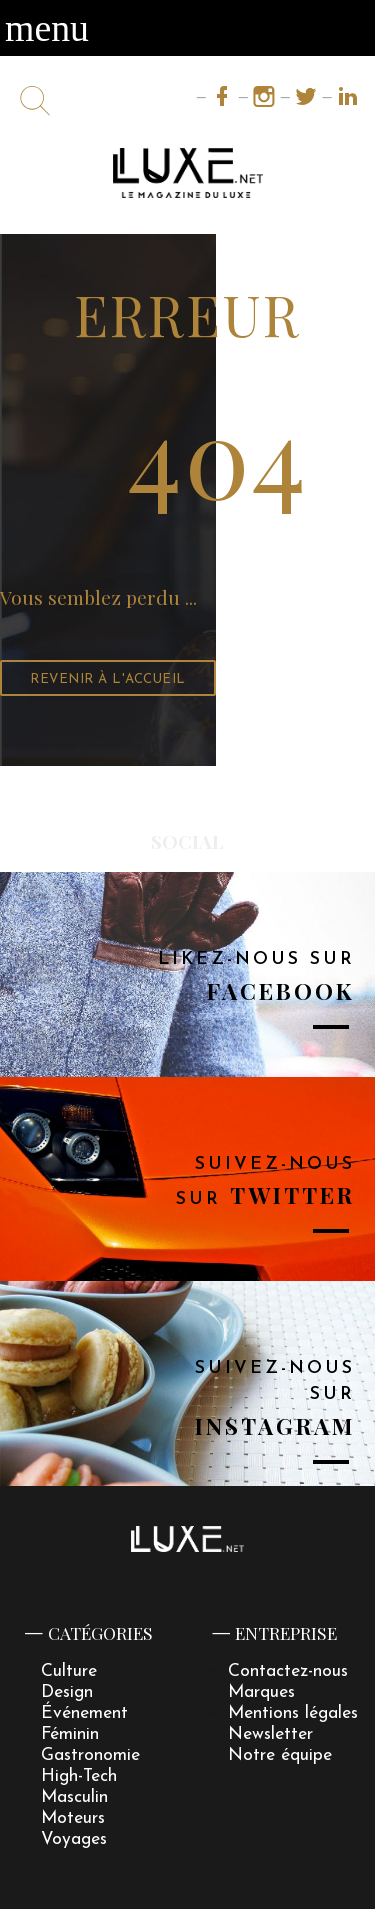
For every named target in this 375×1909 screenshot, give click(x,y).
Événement (84, 1713)
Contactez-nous (288, 1671)
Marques (261, 1692)
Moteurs (73, 1818)
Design (67, 1692)
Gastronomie (90, 1755)
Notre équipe (280, 1755)
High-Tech (79, 1776)
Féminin (70, 1734)
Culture (69, 1671)
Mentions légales (293, 1713)
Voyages (74, 1839)
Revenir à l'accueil (108, 679)
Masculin (74, 1797)
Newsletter (270, 1734)
